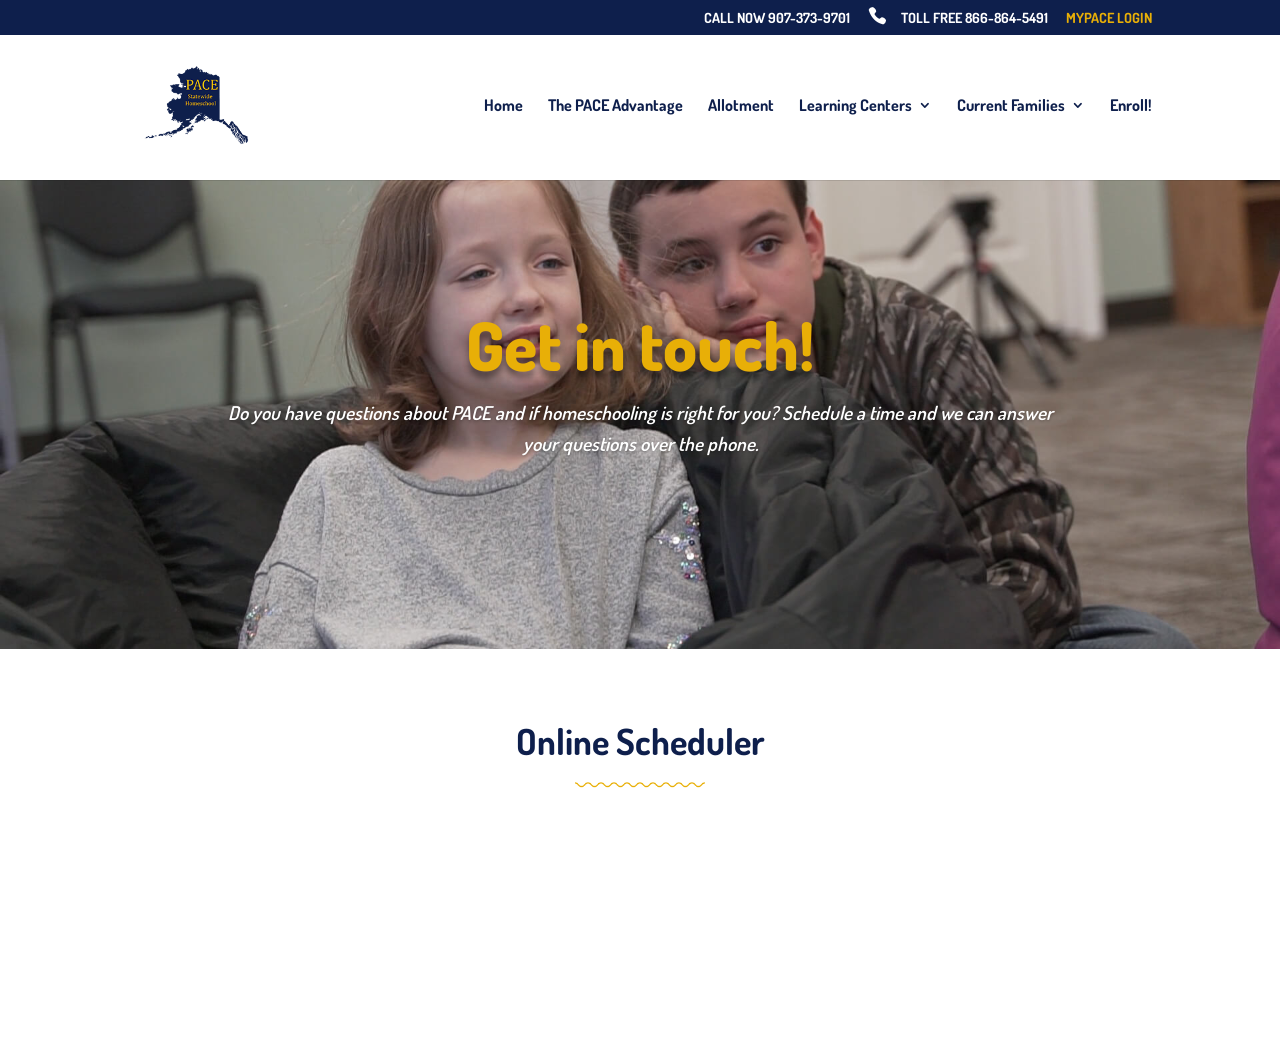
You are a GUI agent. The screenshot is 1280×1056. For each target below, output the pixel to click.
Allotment (741, 106)
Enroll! (1131, 106)
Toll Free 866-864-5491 (974, 18)
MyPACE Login (1109, 18)
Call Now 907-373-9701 (777, 18)
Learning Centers (855, 106)
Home (503, 106)
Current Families (1011, 106)
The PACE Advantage (615, 106)
